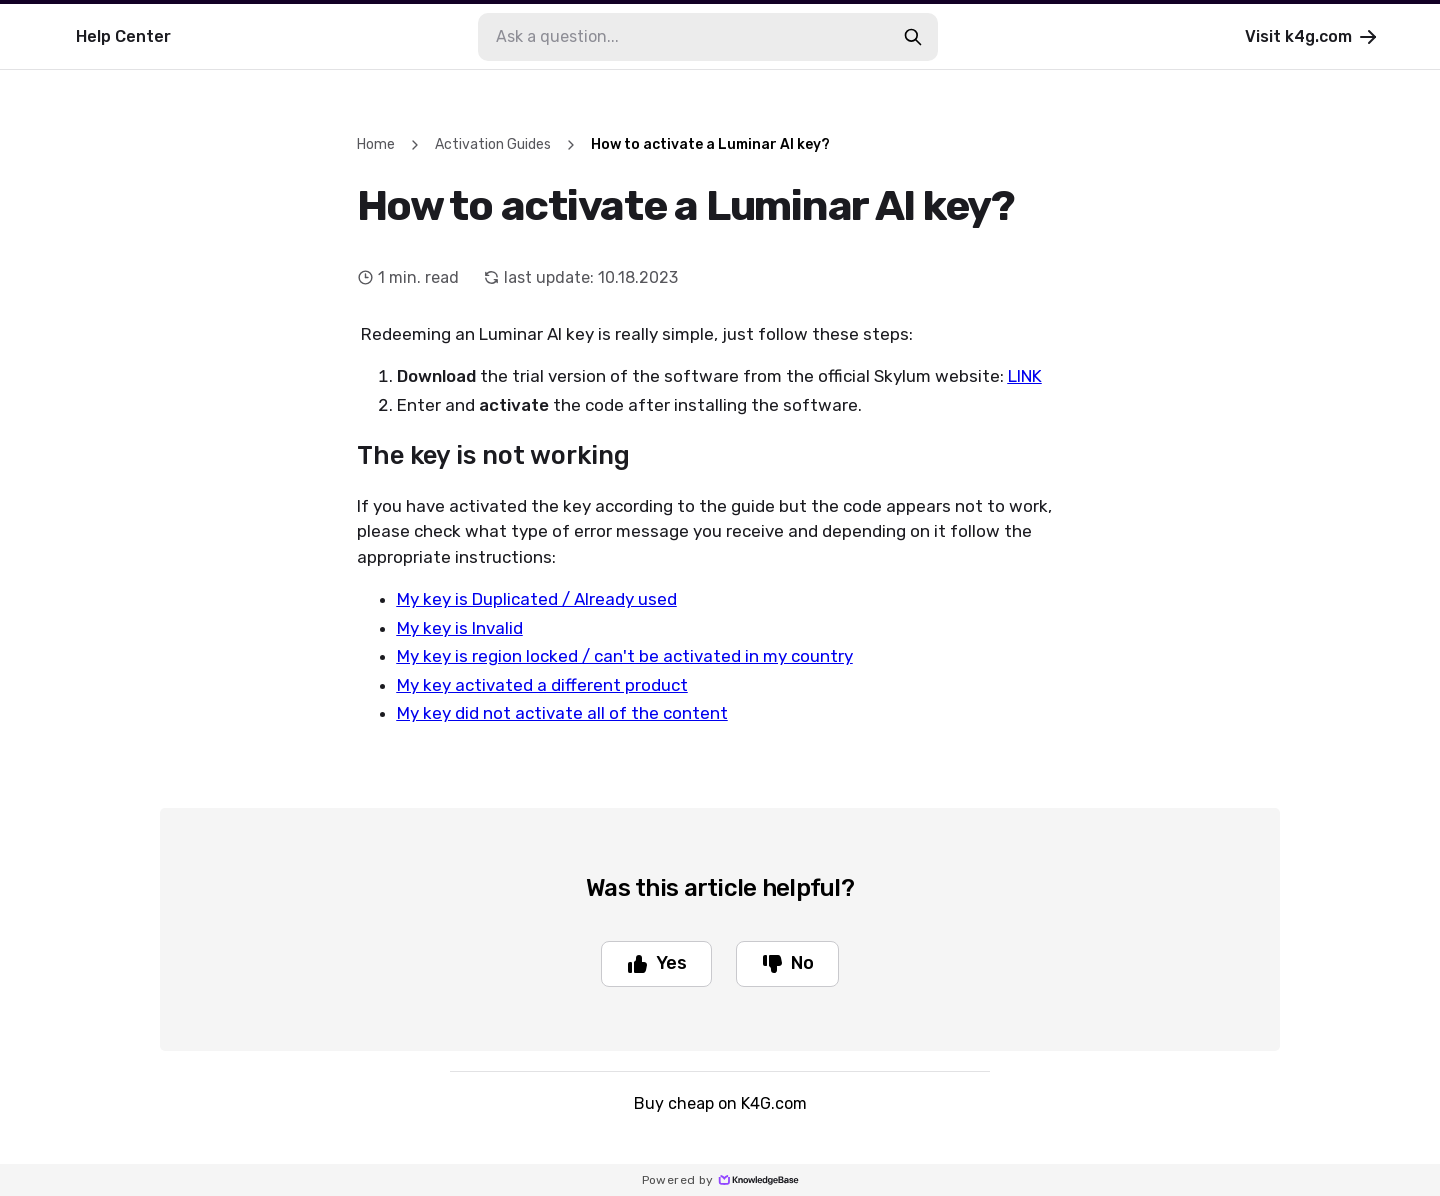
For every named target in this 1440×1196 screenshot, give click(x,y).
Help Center (123, 36)
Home (376, 144)
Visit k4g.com (1312, 37)
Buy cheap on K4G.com (720, 1103)
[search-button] (913, 37)
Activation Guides (493, 144)
